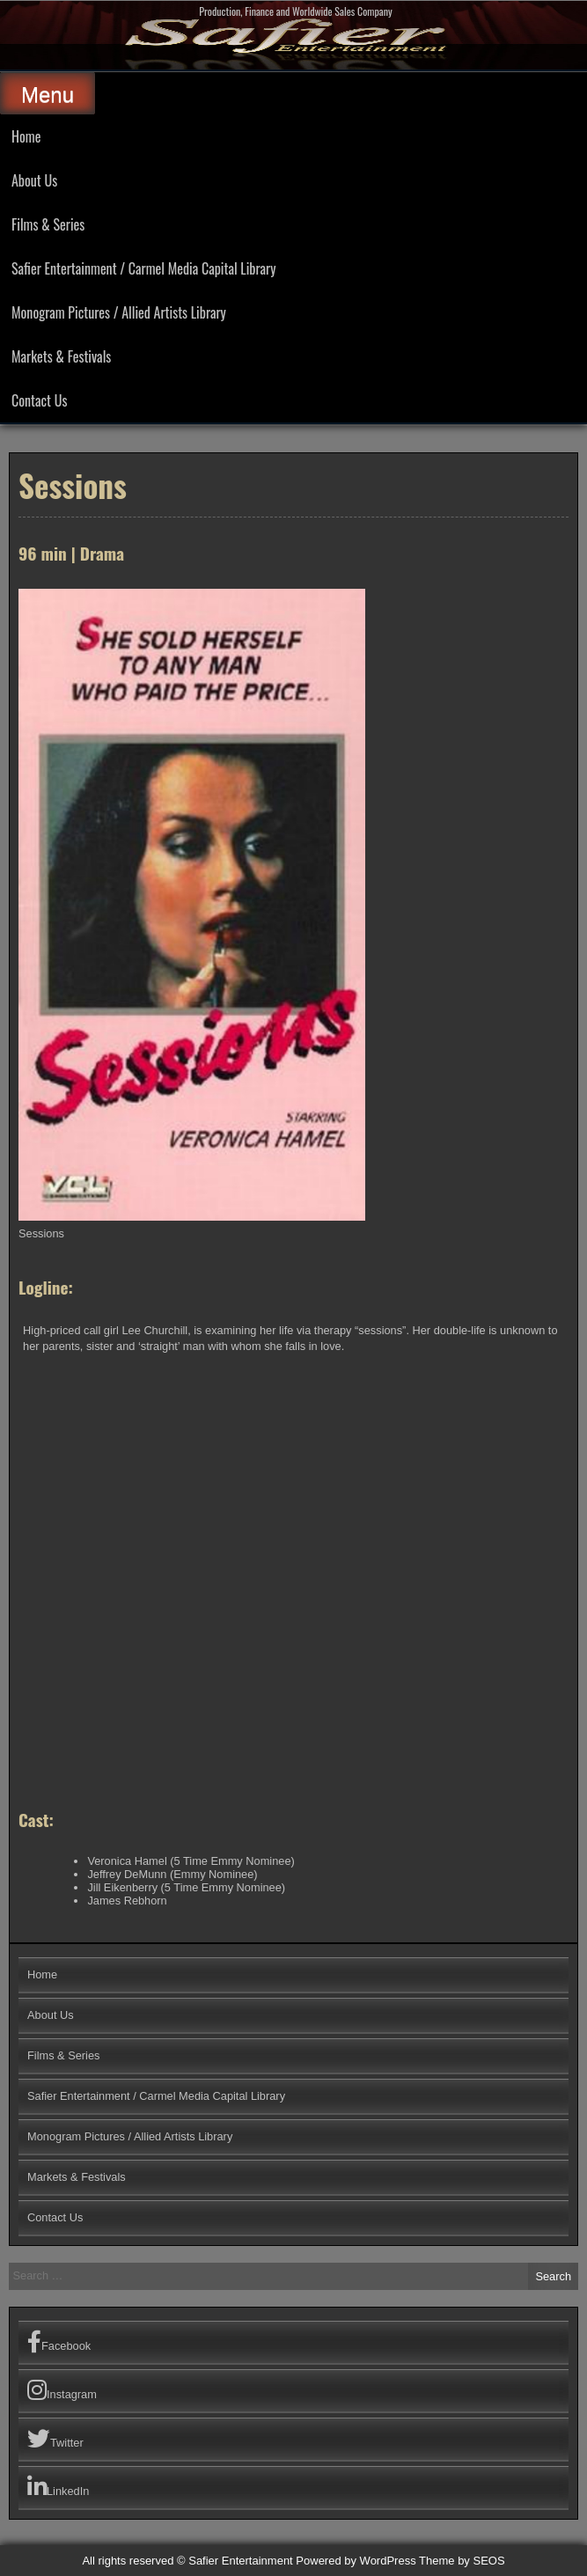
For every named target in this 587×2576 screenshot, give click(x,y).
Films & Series (47, 224)
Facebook (59, 2341)
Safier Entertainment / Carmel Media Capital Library (143, 268)
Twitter (55, 2438)
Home (25, 136)
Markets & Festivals (61, 356)
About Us (34, 180)
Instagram (62, 2390)
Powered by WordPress (355, 2560)
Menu (47, 94)
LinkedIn (58, 2487)
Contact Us (39, 400)
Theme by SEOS (462, 2560)
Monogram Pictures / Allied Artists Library (118, 312)
